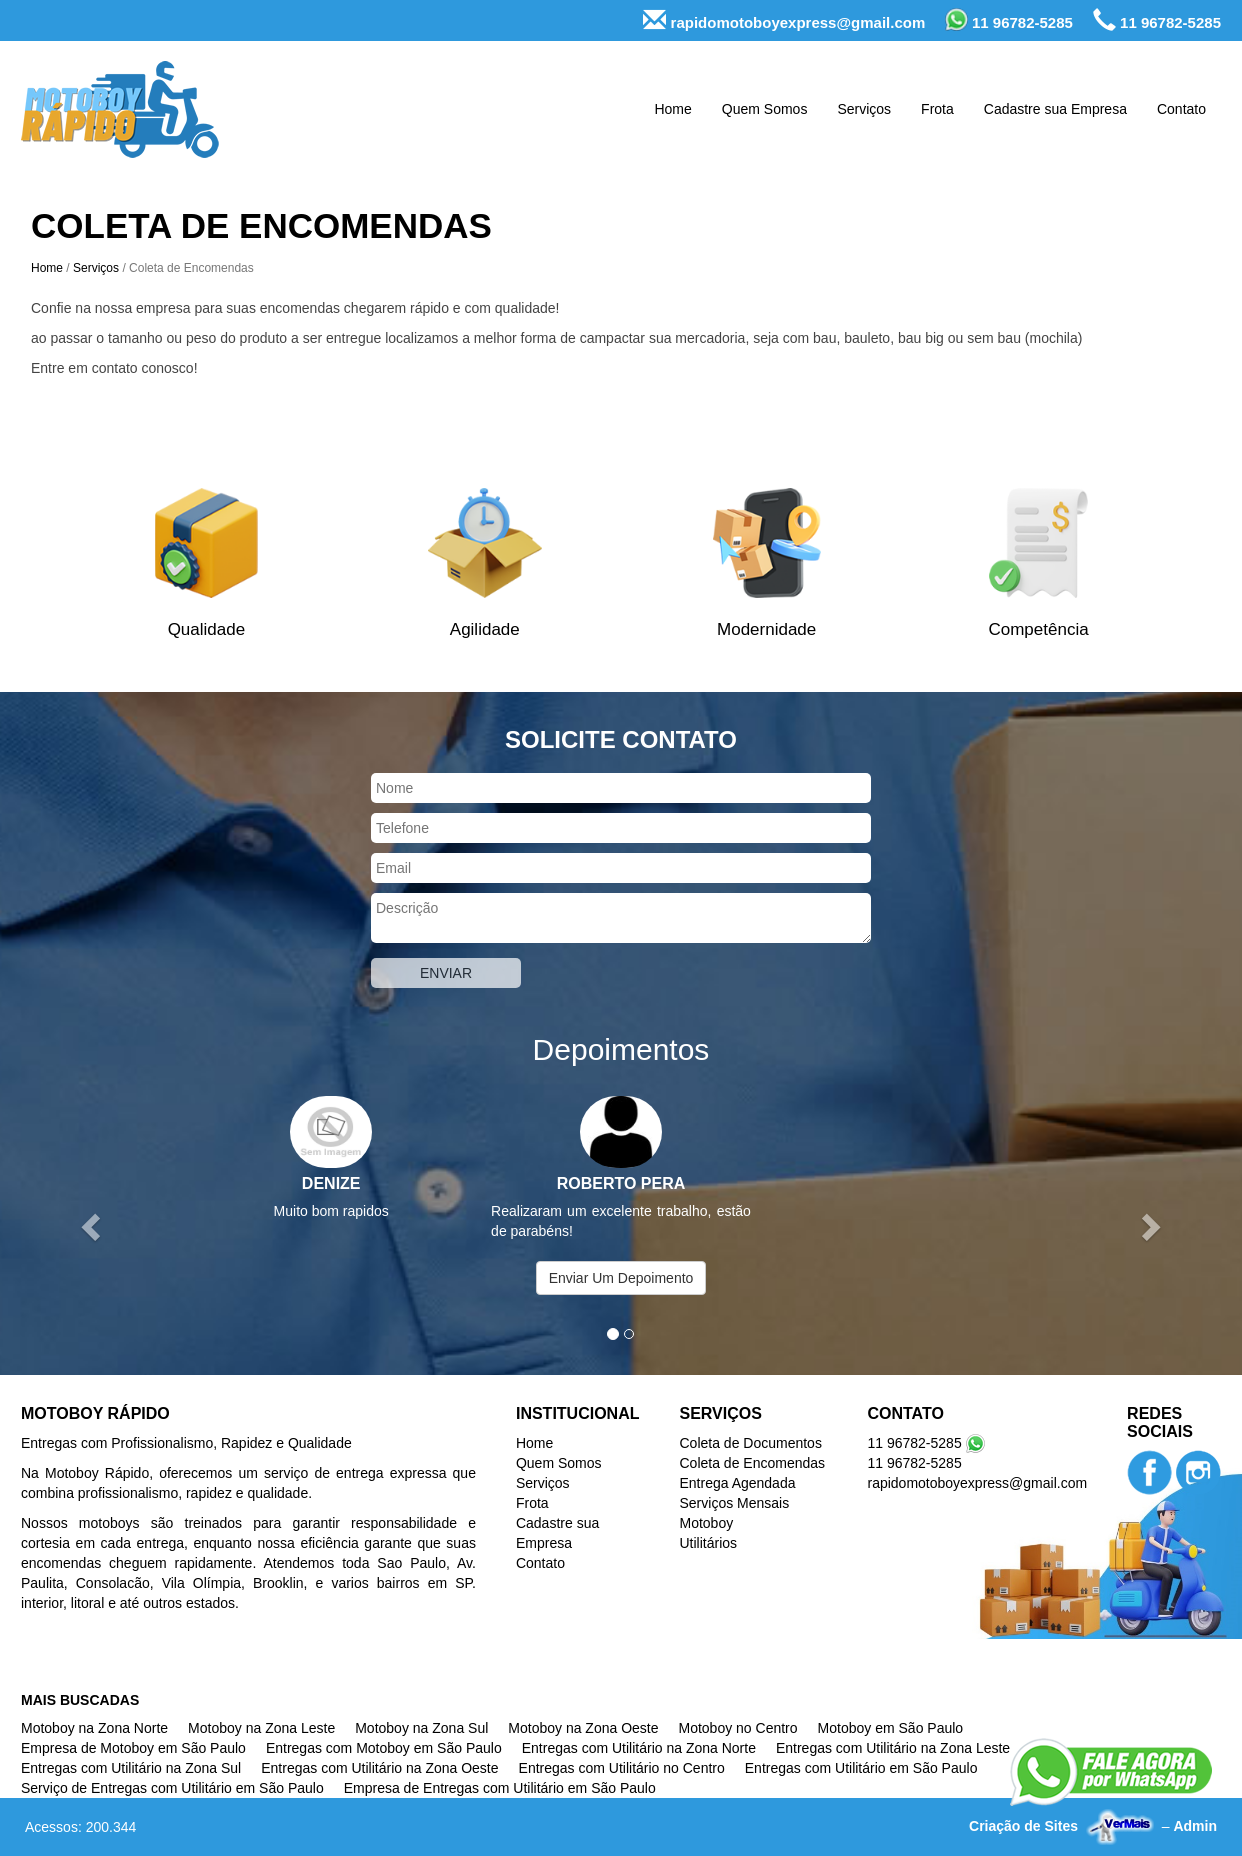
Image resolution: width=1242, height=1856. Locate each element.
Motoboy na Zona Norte (94, 1728)
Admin (1195, 1826)
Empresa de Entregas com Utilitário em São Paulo (500, 1788)
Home (672, 109)
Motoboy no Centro (738, 1728)
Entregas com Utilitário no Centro (622, 1768)
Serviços (864, 109)
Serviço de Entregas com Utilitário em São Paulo (172, 1788)
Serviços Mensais (734, 1503)
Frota (937, 109)
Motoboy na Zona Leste (261, 1728)
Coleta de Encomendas (752, 1463)
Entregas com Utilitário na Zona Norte (639, 1748)
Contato (1181, 109)
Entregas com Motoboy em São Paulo (384, 1748)
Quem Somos (765, 109)
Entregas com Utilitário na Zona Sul (131, 1768)
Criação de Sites (1023, 1826)
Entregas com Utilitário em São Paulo (861, 1768)
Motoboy (706, 1523)
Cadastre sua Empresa (1055, 109)
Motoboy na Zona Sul (421, 1728)
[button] (93, 1225)
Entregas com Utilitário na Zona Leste (893, 1748)
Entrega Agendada (737, 1483)
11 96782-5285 (1009, 19)
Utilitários (708, 1543)
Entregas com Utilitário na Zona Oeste (379, 1768)
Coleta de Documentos (750, 1443)
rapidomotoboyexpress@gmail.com (784, 20)
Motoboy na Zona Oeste (583, 1728)
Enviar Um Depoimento (621, 1278)
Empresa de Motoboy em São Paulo (133, 1748)
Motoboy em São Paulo (891, 1728)
